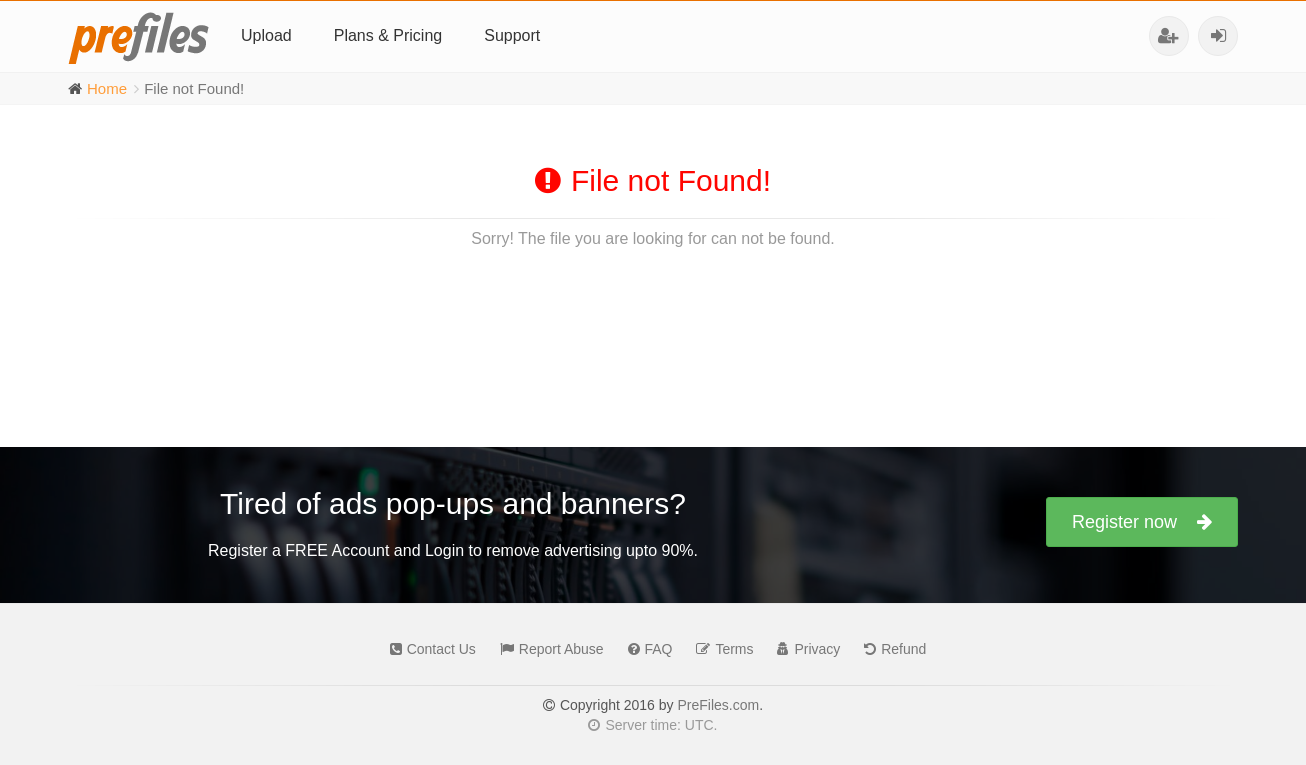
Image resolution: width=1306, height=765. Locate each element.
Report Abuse (547, 649)
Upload (266, 35)
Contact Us (428, 649)
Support (512, 35)
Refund (890, 649)
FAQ (645, 649)
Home (107, 88)
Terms (719, 649)
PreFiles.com (718, 705)
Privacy (803, 649)
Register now (1142, 522)
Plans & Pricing (388, 35)
